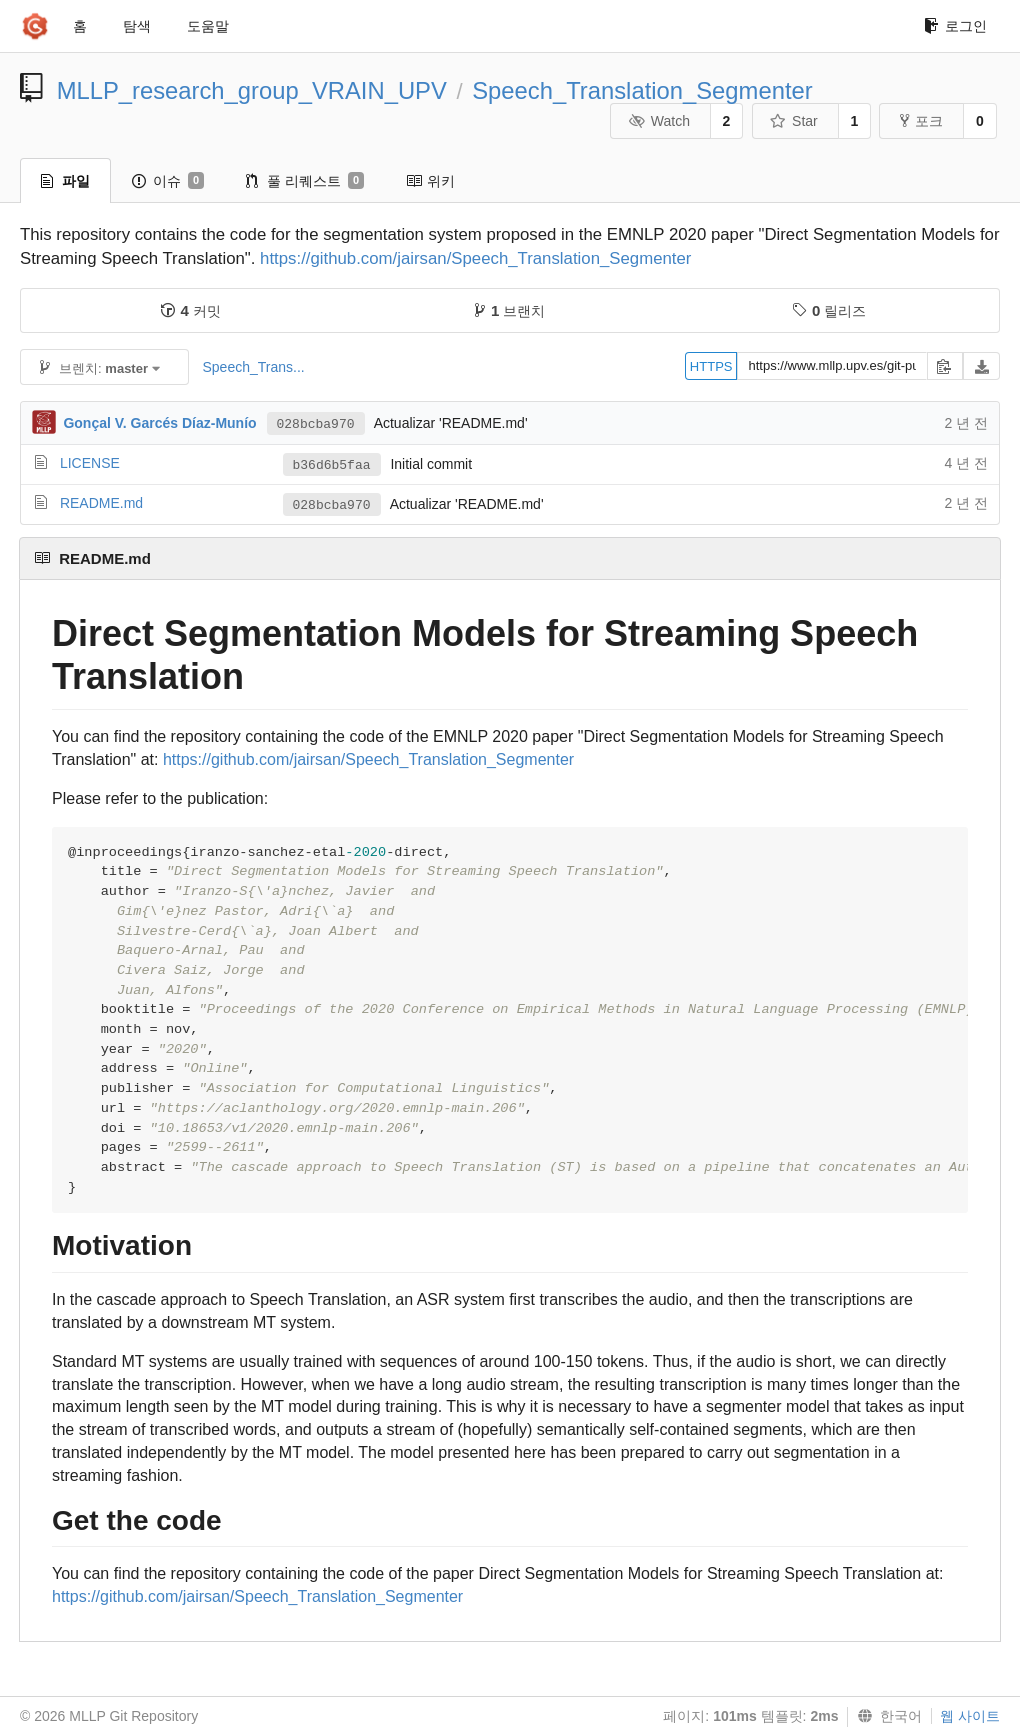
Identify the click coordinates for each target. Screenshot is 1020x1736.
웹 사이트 (970, 1716)
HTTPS (711, 366)
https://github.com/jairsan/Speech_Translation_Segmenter (475, 258)
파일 (65, 181)
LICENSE (90, 463)
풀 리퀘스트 (305, 181)
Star (794, 121)
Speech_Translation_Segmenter (642, 90)
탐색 (137, 26)
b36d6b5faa (332, 465)
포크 (921, 121)
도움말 (208, 26)
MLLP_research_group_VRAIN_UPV (252, 90)
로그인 (955, 26)
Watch (659, 121)
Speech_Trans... (253, 367)
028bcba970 (316, 424)
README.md (101, 503)
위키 (430, 181)
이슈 (168, 181)
